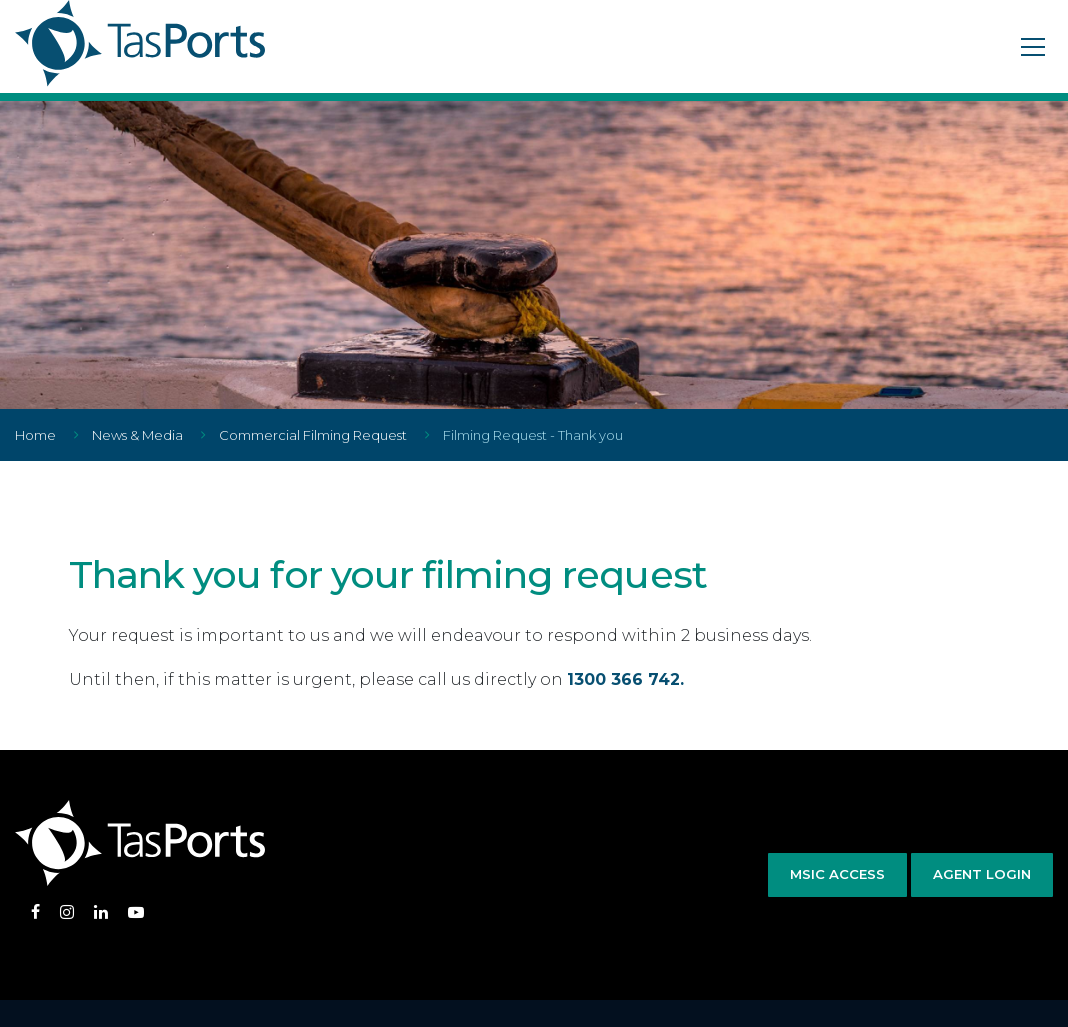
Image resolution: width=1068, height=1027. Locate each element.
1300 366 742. (625, 679)
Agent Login (982, 874)
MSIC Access (837, 874)
